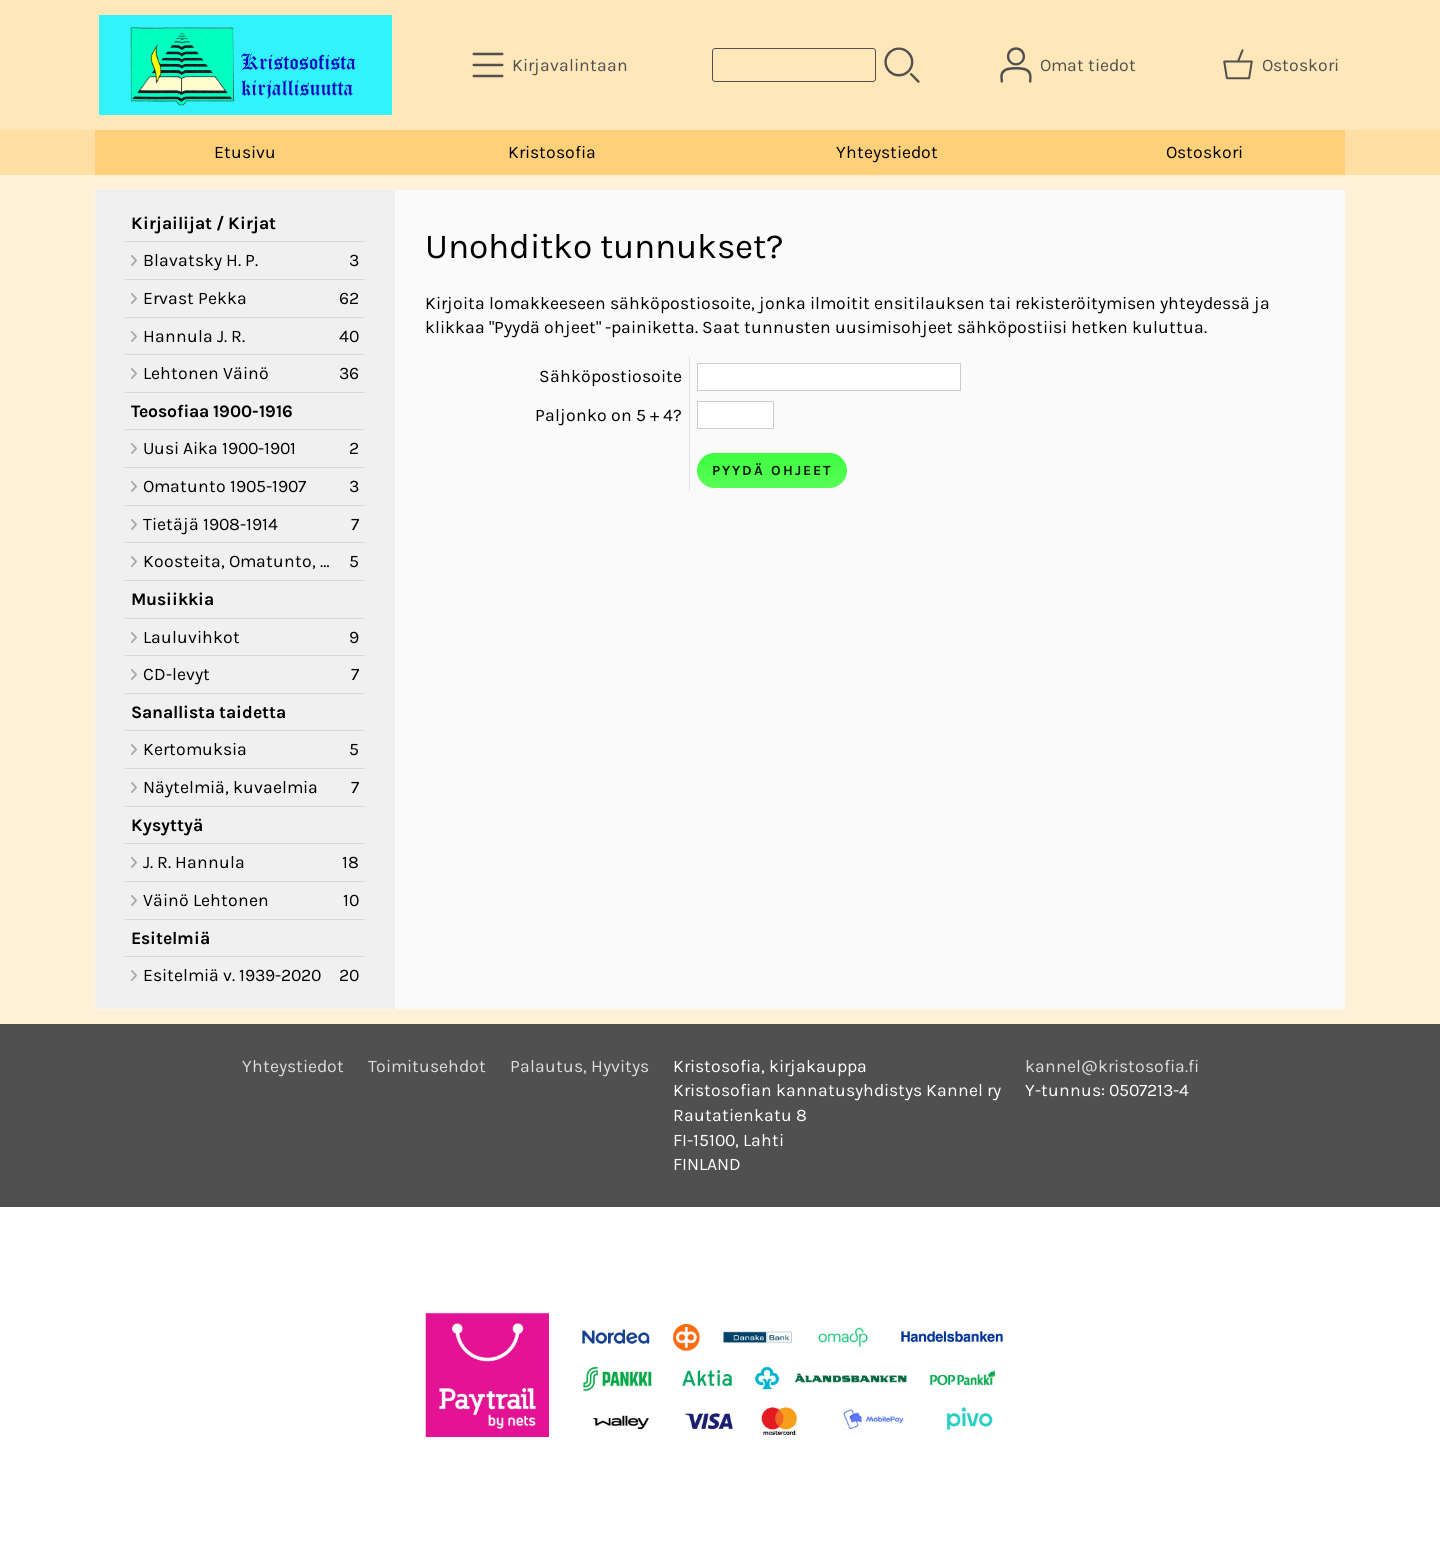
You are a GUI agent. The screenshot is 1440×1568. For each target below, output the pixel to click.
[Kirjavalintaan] (552, 65)
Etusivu (245, 152)
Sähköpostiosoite (610, 376)
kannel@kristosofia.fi (1112, 1066)
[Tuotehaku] (794, 65)
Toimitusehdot (427, 1066)
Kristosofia (552, 152)
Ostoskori (1204, 152)
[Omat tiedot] (1070, 65)
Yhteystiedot (887, 152)
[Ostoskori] (1282, 65)
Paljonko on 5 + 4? (608, 415)
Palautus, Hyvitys (579, 1066)
